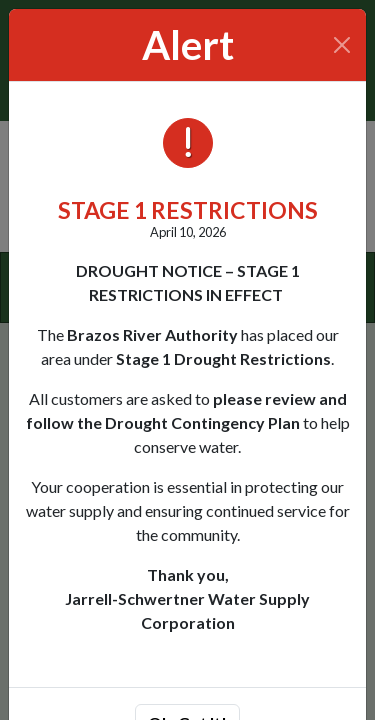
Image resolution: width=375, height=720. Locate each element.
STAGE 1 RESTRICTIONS (188, 210)
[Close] (342, 45)
